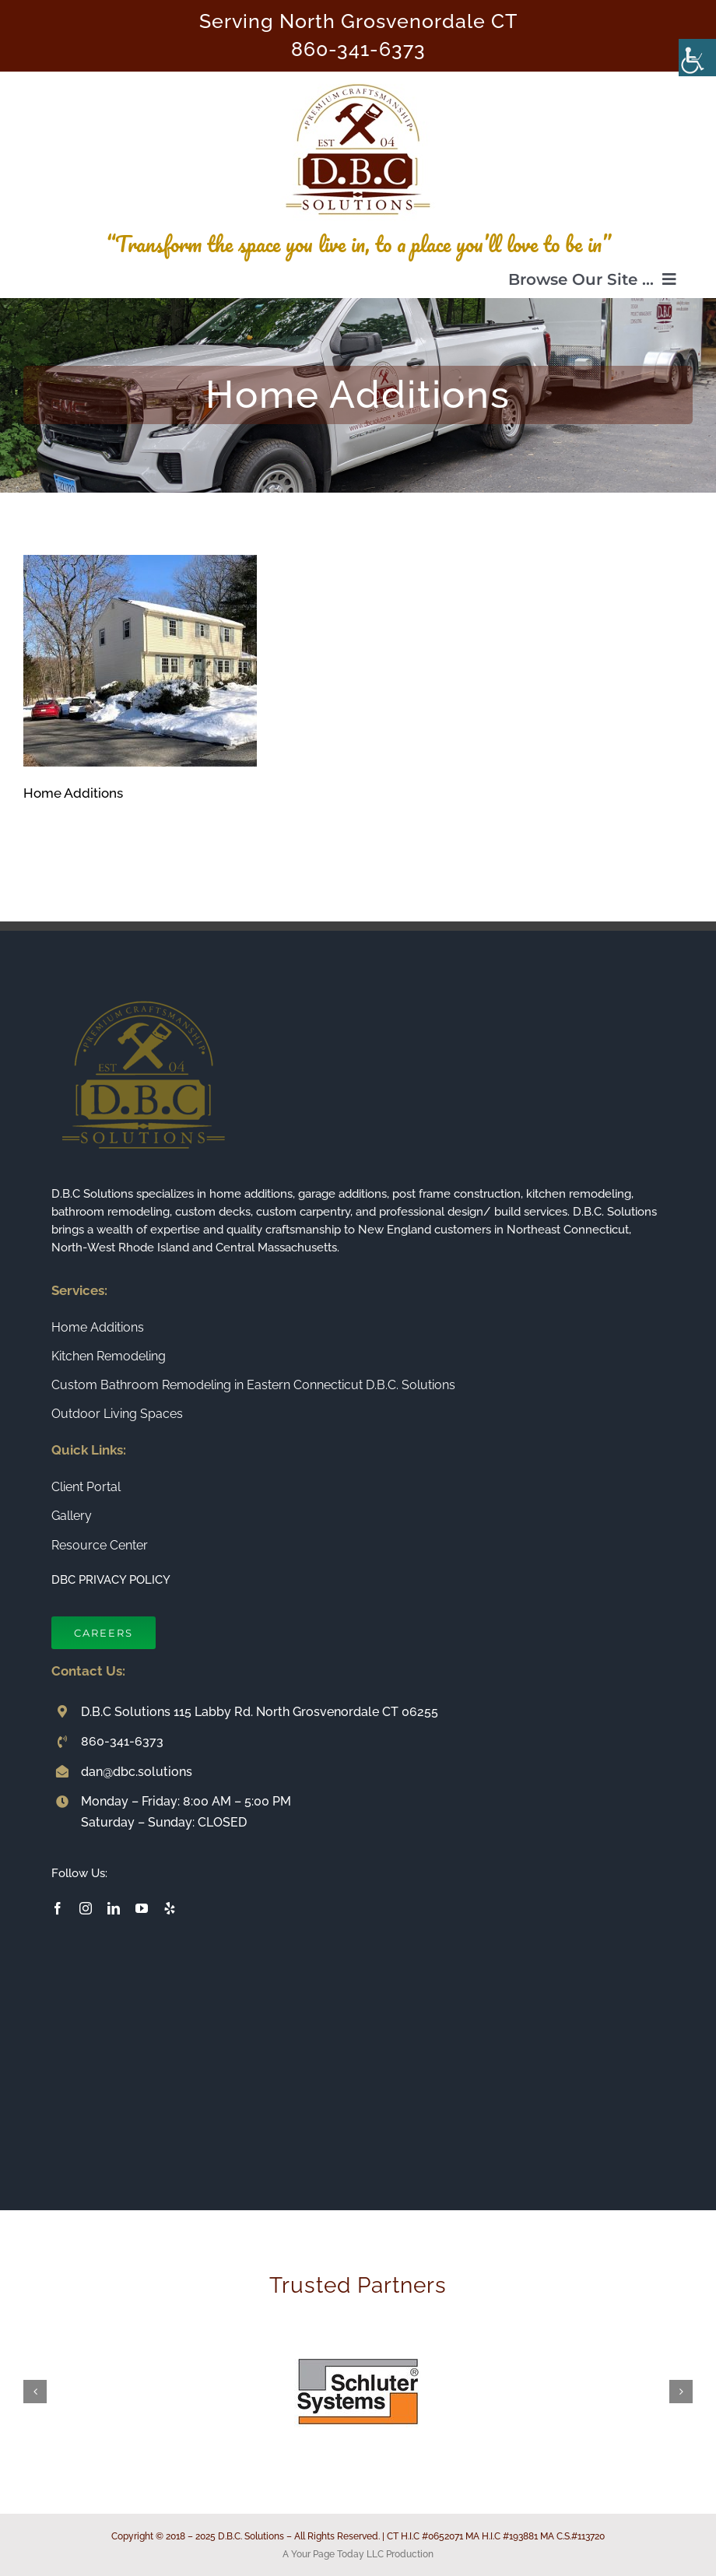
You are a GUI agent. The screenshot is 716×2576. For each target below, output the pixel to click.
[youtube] (141, 1908)
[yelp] (169, 1908)
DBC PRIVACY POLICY (110, 1580)
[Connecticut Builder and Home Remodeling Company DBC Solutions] (358, 78)
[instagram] (85, 1908)
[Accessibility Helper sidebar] (697, 57)
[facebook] (57, 1908)
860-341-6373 (358, 49)
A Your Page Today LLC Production (358, 2554)
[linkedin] (113, 1908)
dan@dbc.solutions (136, 1771)
